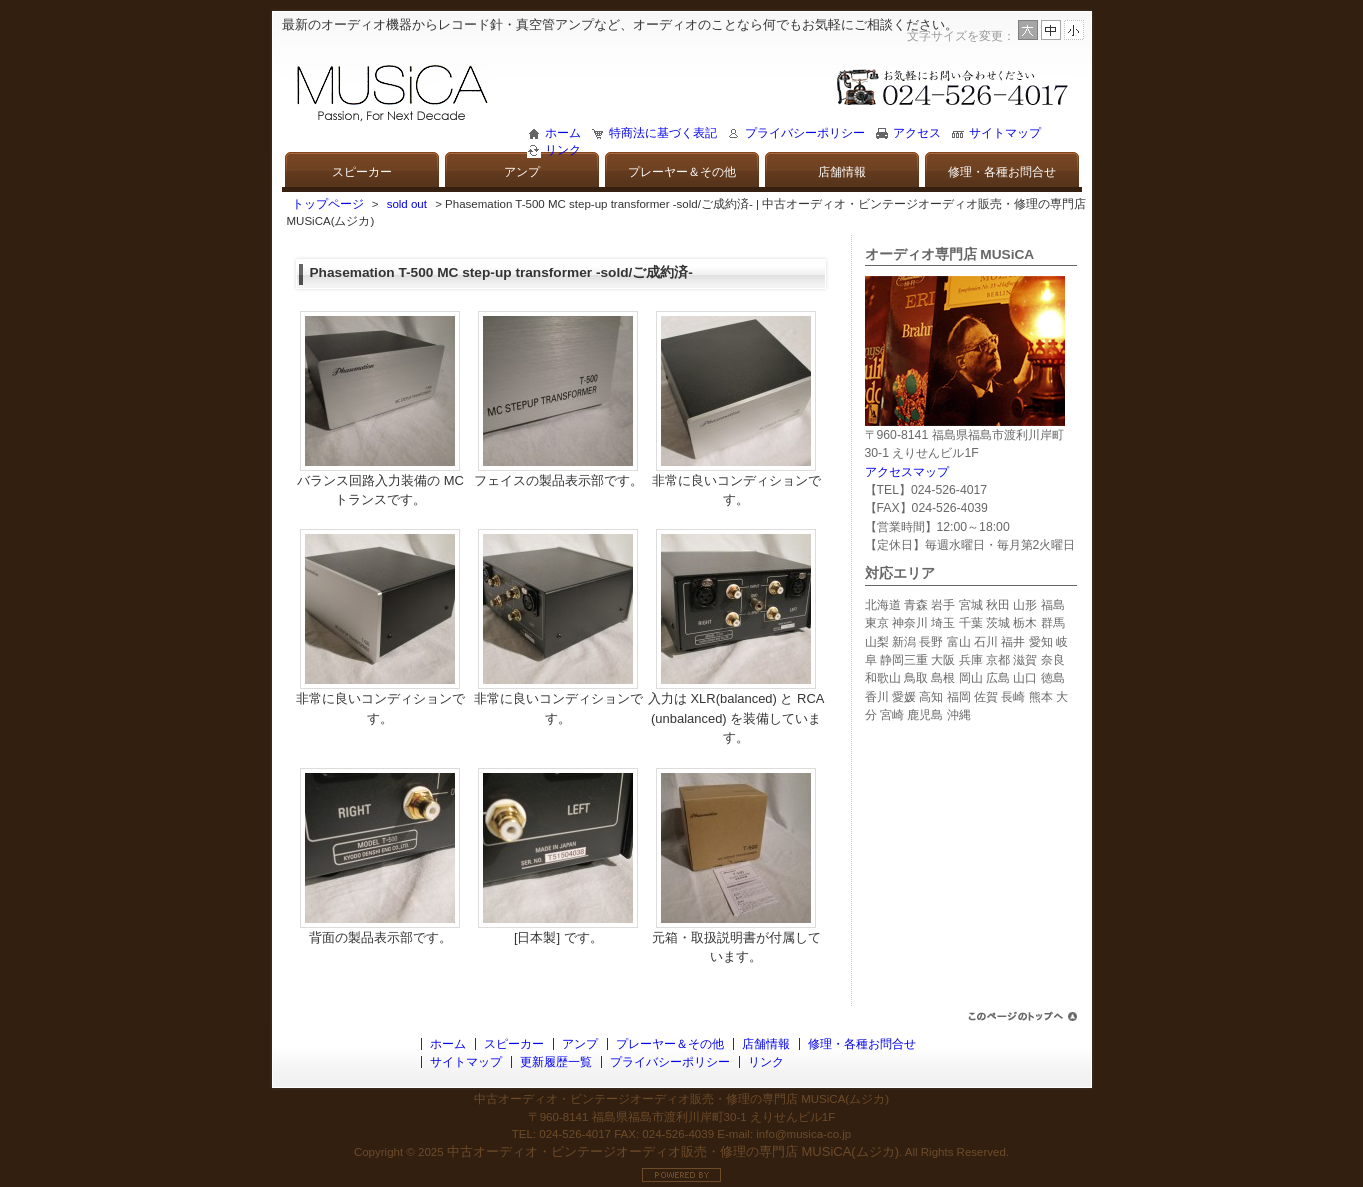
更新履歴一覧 (556, 1062)
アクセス (917, 133)
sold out (407, 204)
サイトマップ (1005, 133)
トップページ (328, 204)
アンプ (522, 172)
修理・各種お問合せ (1002, 172)
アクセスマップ (907, 472)
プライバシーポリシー (805, 133)
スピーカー (362, 172)
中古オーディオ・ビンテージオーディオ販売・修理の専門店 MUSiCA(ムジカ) (673, 1151)
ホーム (563, 133)
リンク (563, 150)
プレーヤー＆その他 (682, 172)
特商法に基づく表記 (663, 133)
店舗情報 (842, 172)
